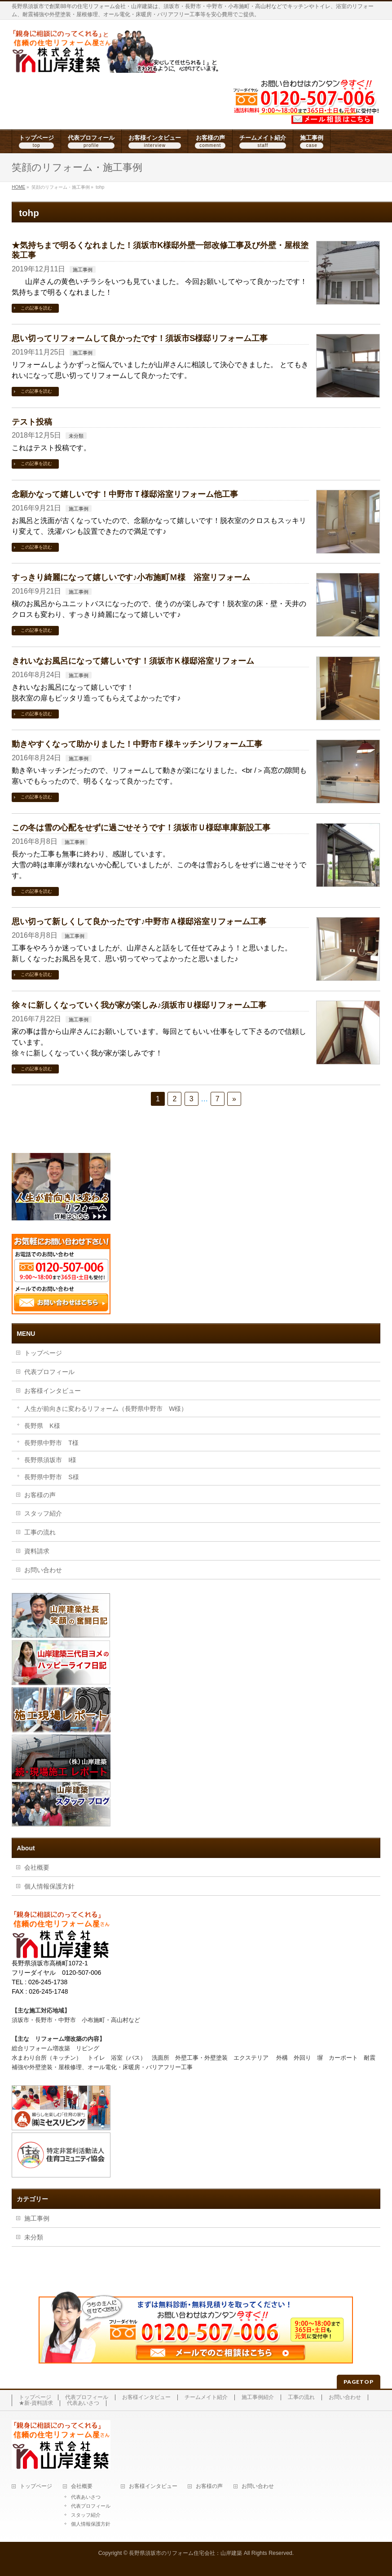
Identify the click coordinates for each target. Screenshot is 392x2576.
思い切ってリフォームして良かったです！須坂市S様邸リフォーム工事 (140, 338)
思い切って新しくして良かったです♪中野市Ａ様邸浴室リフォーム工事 (139, 921)
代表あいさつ (83, 2403)
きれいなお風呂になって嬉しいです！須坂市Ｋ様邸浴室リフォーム (133, 660)
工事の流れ (40, 1532)
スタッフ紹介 (43, 1513)
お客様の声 (40, 1495)
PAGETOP (359, 2381)
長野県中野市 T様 (51, 1442)
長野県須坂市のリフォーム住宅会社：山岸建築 (185, 2553)
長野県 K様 (42, 1425)
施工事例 (82, 269)
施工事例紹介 (258, 2397)
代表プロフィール (49, 1371)
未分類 (76, 436)
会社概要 (36, 1867)
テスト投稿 (32, 421)
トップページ (43, 1353)
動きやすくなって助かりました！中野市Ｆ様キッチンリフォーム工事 (137, 744)
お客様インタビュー (52, 1390)
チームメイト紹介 (206, 2397)
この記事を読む (36, 308)
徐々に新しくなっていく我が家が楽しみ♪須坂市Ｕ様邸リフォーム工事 (139, 1005)
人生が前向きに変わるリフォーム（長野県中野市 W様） (105, 1408)
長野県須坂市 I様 (50, 1459)
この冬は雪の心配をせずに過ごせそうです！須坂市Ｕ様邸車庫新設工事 (141, 827)
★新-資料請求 (36, 2403)
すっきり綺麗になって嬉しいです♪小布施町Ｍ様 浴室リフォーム (131, 577)
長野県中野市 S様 (51, 1477)
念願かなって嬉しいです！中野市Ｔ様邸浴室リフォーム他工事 (125, 494)
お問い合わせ (43, 1570)
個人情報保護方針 (49, 1886)
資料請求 (36, 1551)
